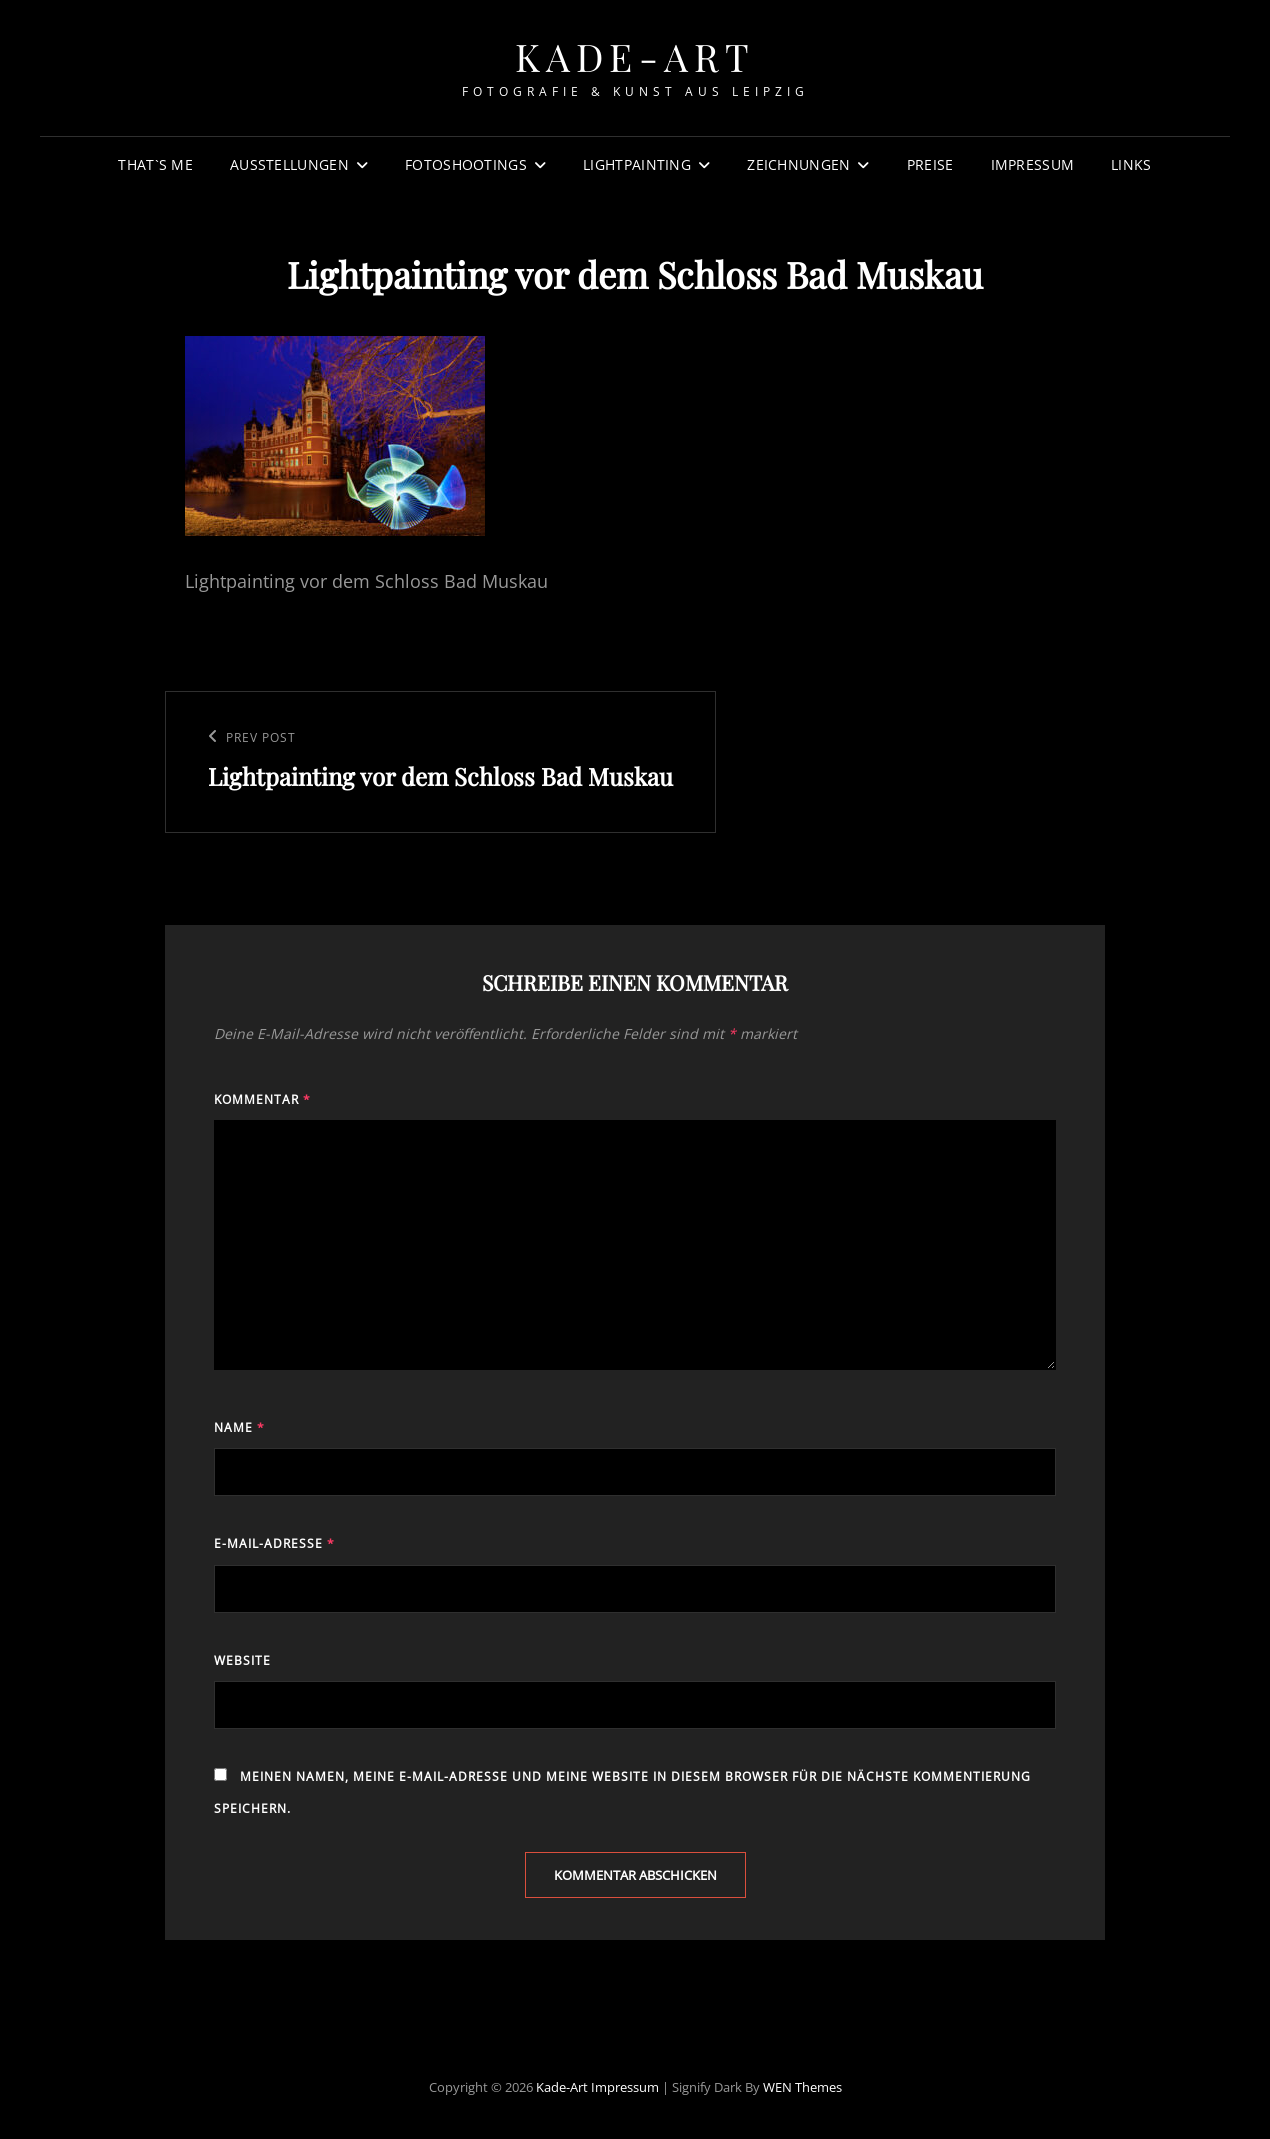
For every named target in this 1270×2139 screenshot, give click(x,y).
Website (242, 1660)
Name (239, 1427)
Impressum (1033, 164)
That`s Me (155, 164)
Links (1131, 164)
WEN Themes (802, 2087)
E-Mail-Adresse (274, 1543)
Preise (930, 164)
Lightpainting (637, 164)
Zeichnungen (798, 164)
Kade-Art (635, 56)
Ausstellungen (289, 164)
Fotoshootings (466, 164)
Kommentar (262, 1099)
